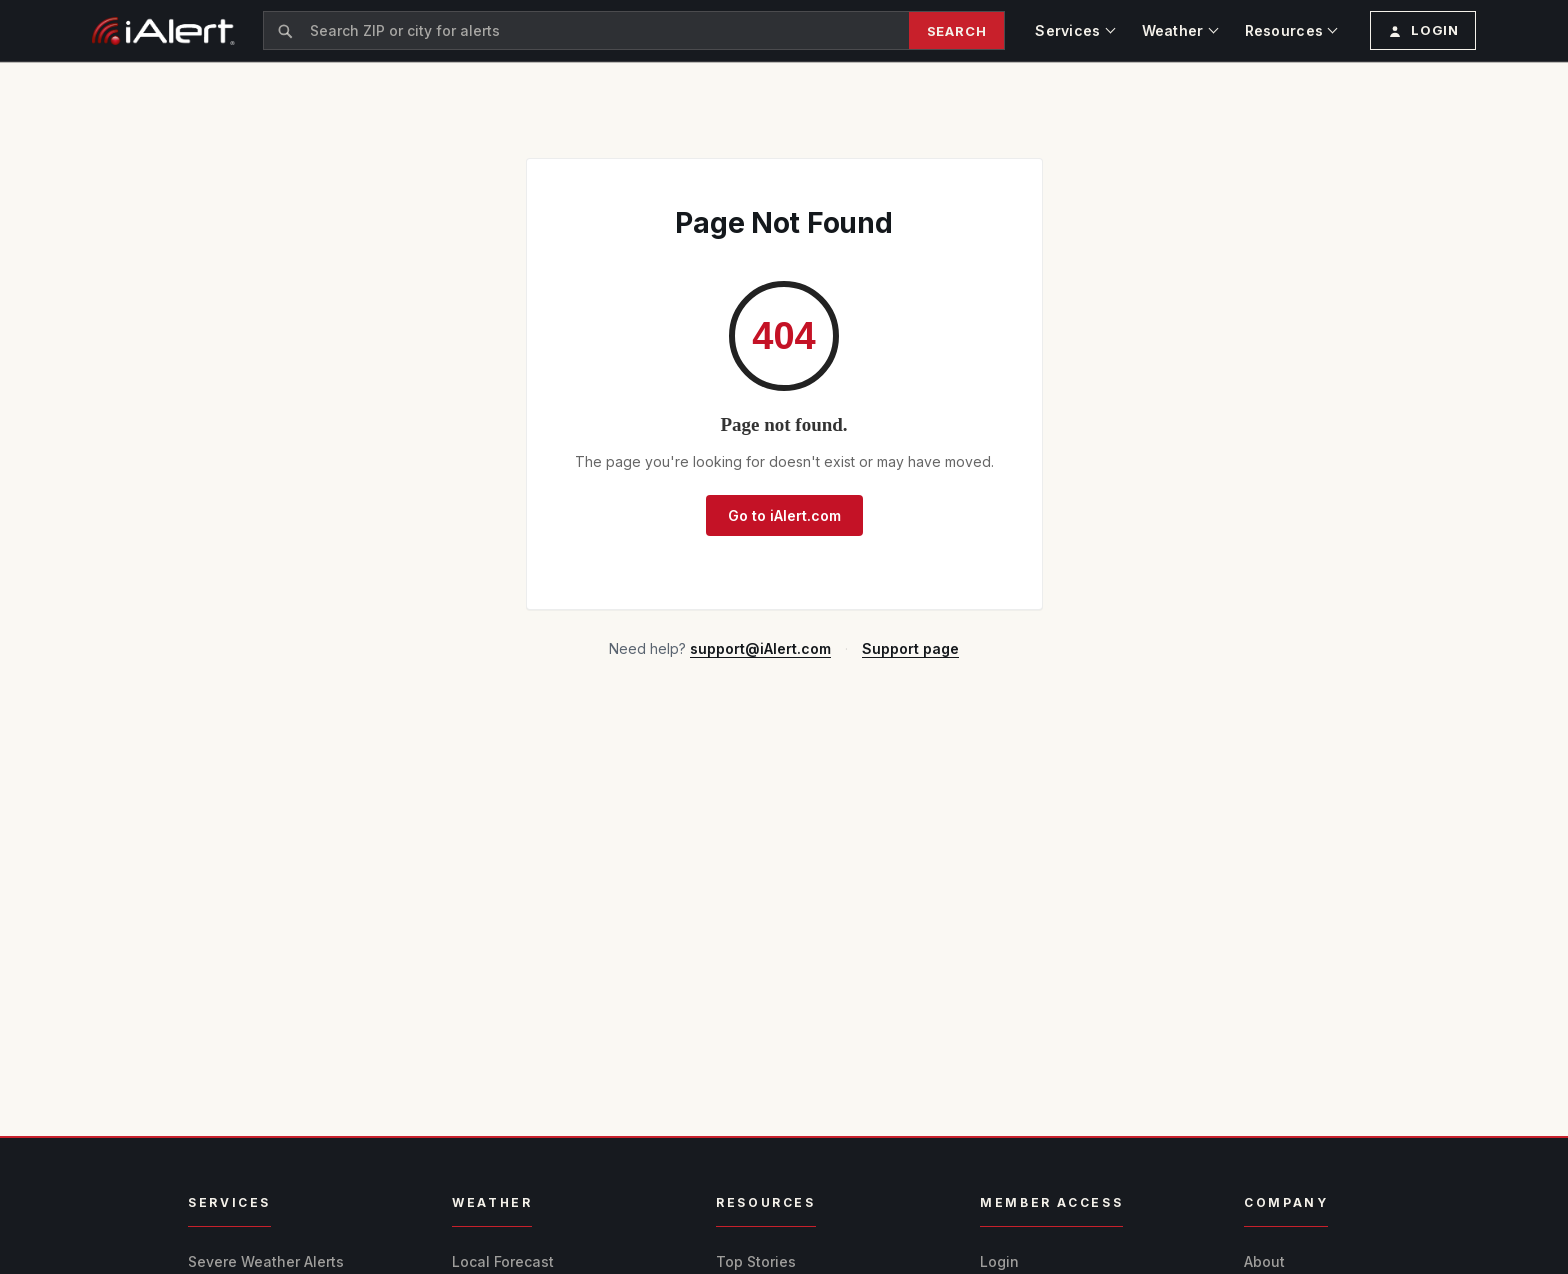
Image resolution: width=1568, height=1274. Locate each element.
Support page (910, 648)
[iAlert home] (163, 31)
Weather (1173, 30)
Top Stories (756, 1261)
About (1264, 1261)
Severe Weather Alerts (266, 1261)
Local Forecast (503, 1261)
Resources (1284, 30)
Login (999, 1261)
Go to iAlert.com (784, 515)
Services (1067, 30)
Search (957, 31)
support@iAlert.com (760, 648)
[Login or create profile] (1423, 31)
